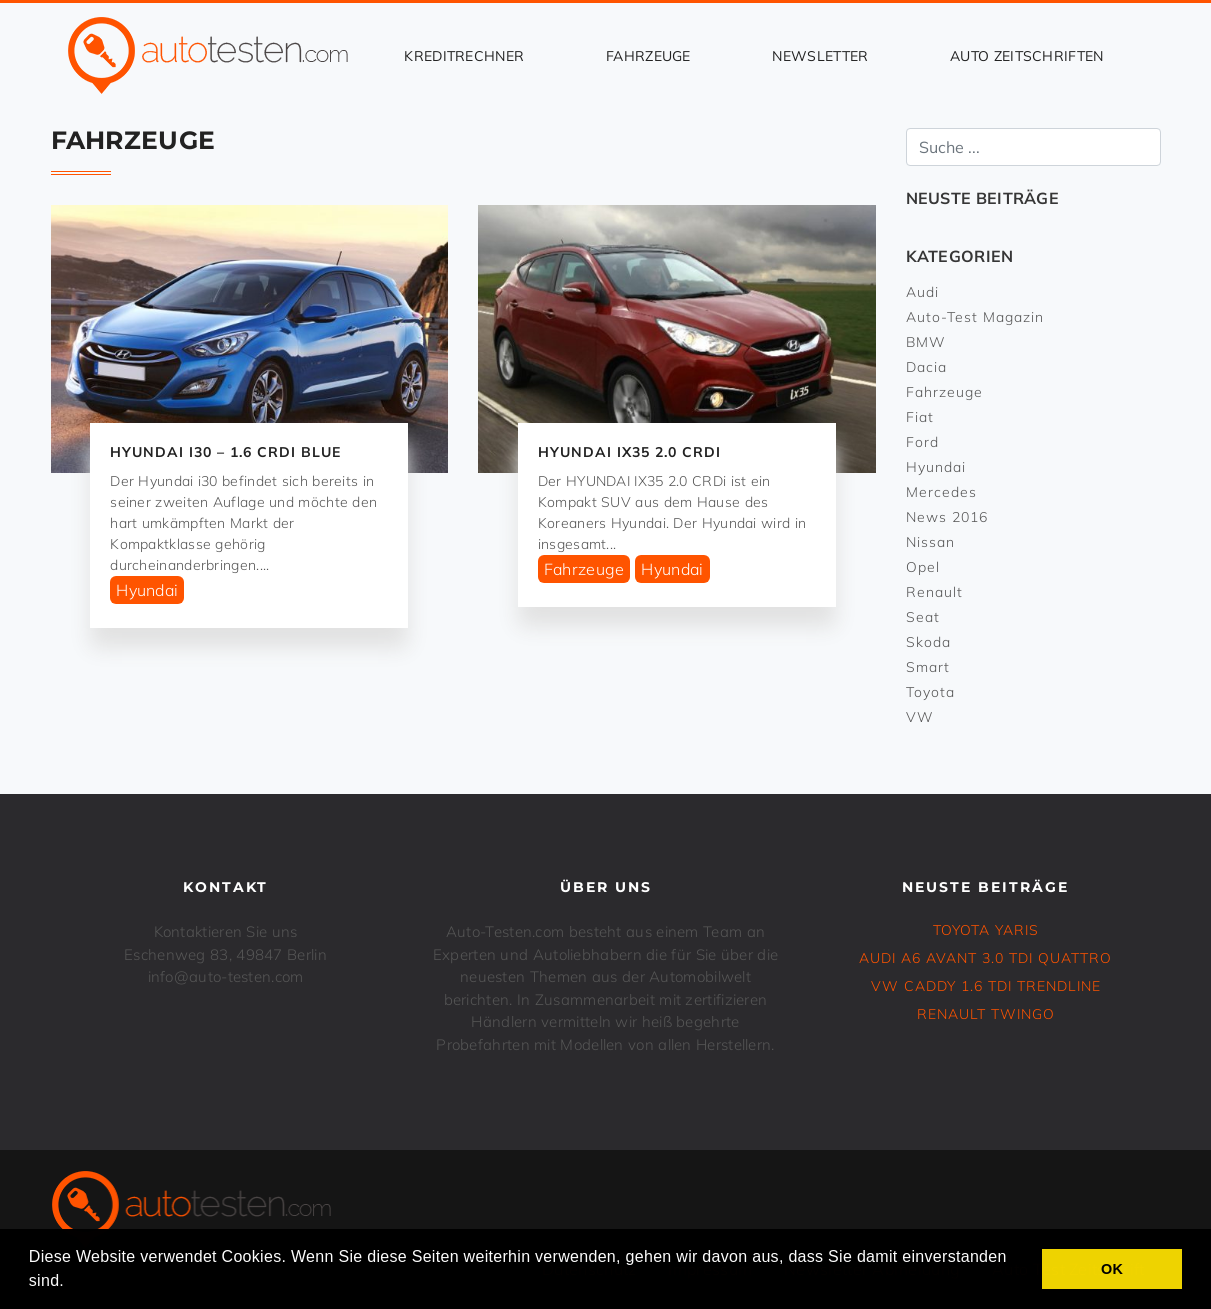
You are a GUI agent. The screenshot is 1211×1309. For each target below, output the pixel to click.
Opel (923, 567)
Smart (928, 667)
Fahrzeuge (648, 56)
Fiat (920, 417)
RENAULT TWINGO (986, 1014)
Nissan (930, 542)
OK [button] (1112, 1269)
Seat (923, 617)
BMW (926, 342)
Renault (934, 592)
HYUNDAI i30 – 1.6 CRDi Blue (225, 452)
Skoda (928, 642)
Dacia (926, 367)
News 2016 (947, 517)
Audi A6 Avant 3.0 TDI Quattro (985, 958)
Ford (922, 442)
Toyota (930, 692)
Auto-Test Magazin (975, 317)
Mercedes (941, 492)
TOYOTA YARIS (986, 930)
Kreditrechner (464, 56)
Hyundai (147, 590)
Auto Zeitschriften (1026, 56)
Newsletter (820, 56)
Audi (922, 292)
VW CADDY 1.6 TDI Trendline (986, 986)
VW (920, 717)
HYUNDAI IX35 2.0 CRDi (629, 452)
